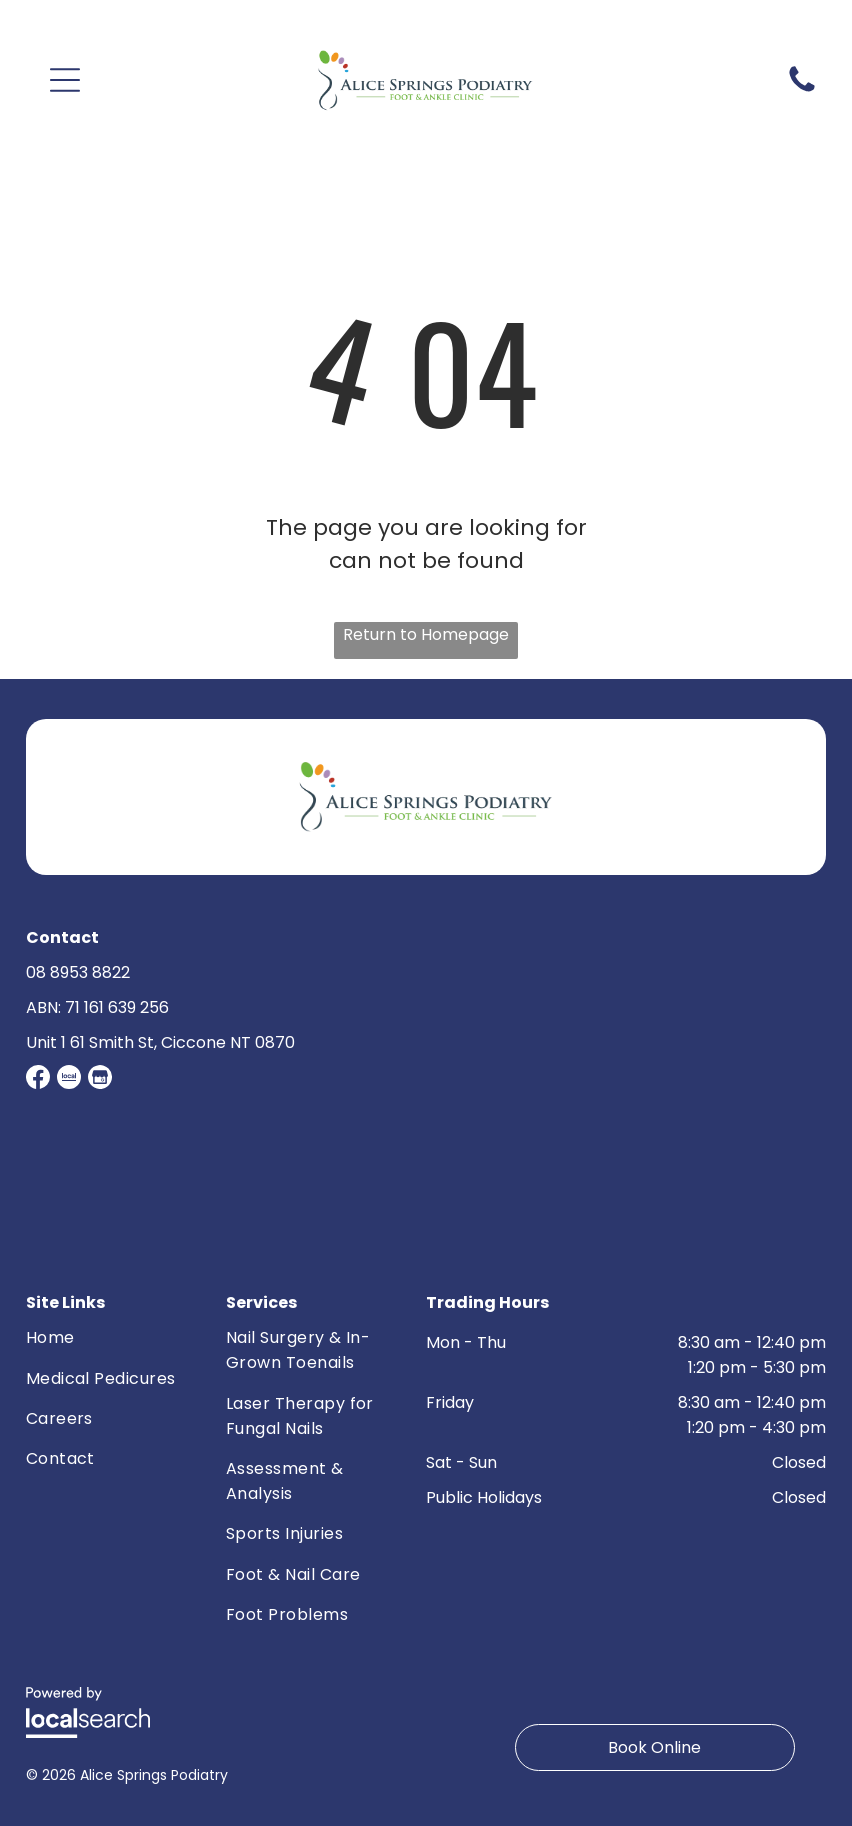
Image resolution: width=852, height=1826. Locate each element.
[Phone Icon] (802, 90)
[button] (65, 80)
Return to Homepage (426, 634)
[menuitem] (106, 1340)
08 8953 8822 (78, 972)
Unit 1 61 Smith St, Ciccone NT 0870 (160, 1042)
